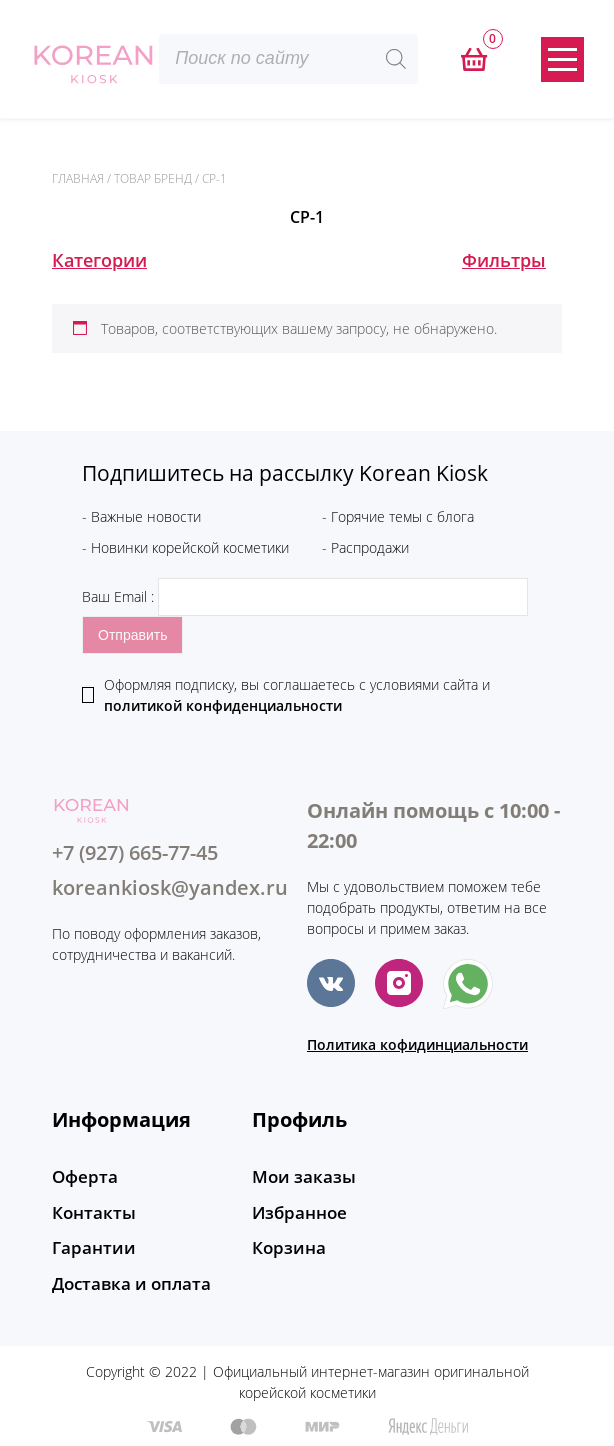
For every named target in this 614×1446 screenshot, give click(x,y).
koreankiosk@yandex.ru (170, 887)
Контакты (90, 1211)
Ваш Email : (305, 596)
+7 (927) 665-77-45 (135, 852)
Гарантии (90, 1245)
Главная (78, 178)
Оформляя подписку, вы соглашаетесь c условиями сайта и (297, 695)
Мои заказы (300, 1177)
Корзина (286, 1245)
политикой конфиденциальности (223, 705)
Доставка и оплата (127, 1279)
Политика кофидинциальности (417, 1044)
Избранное (296, 1211)
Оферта (82, 1177)
